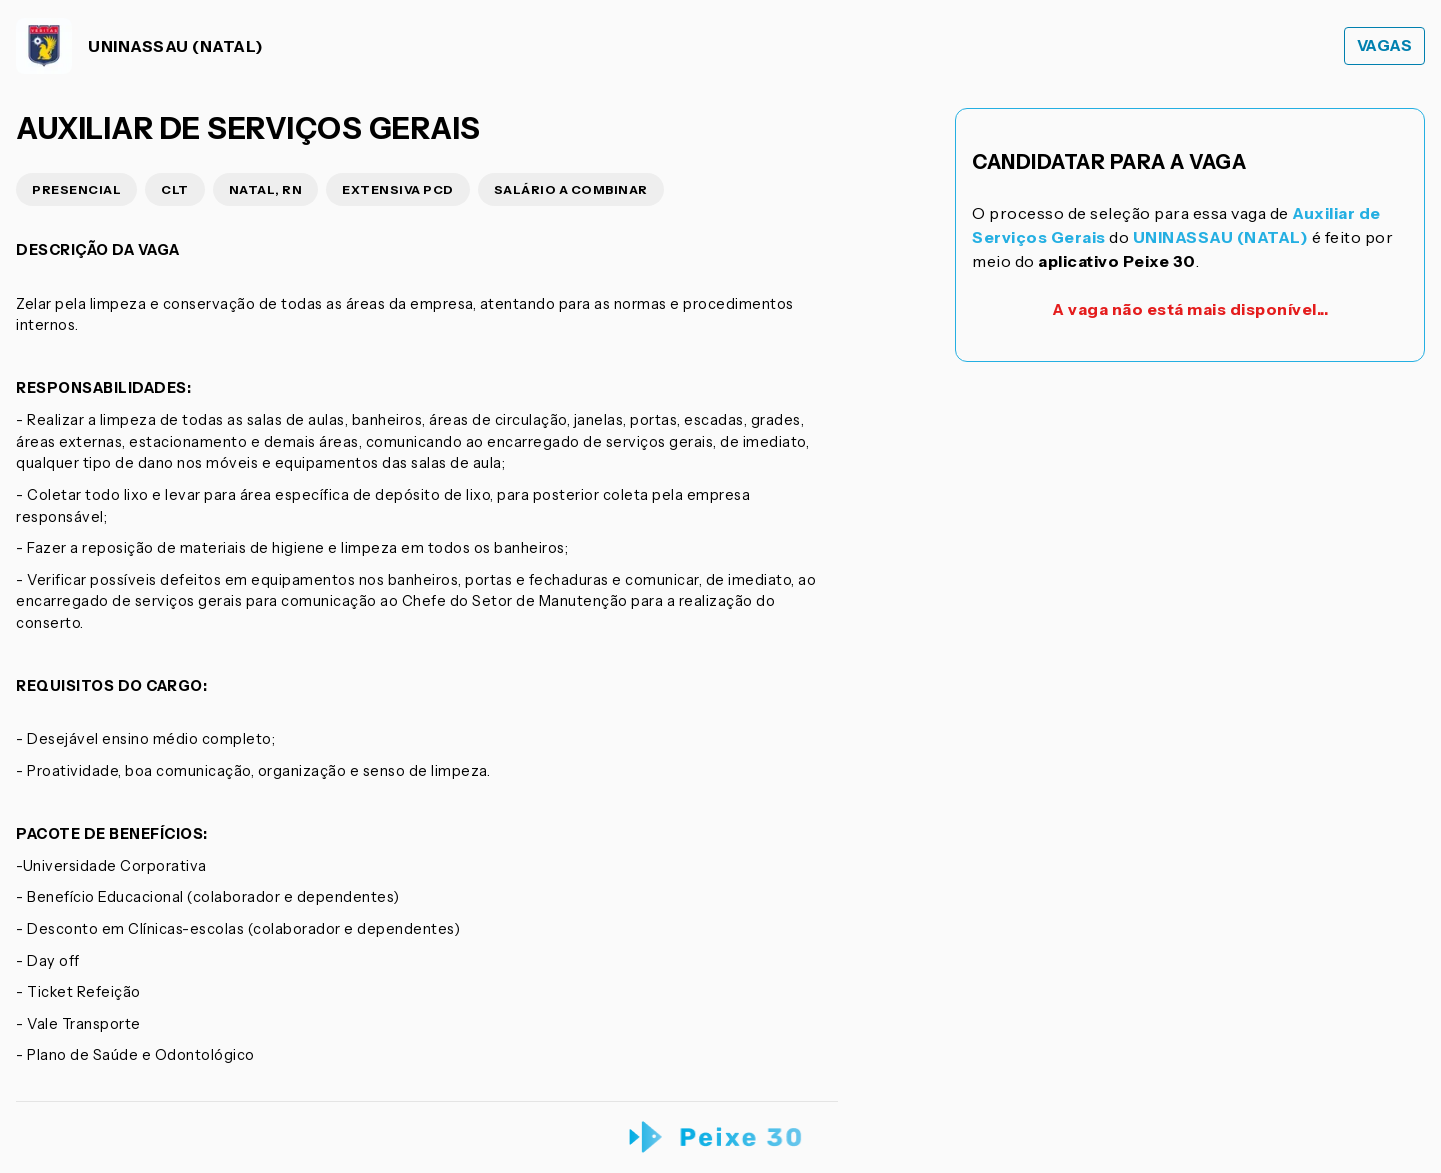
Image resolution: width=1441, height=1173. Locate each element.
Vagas (1385, 45)
